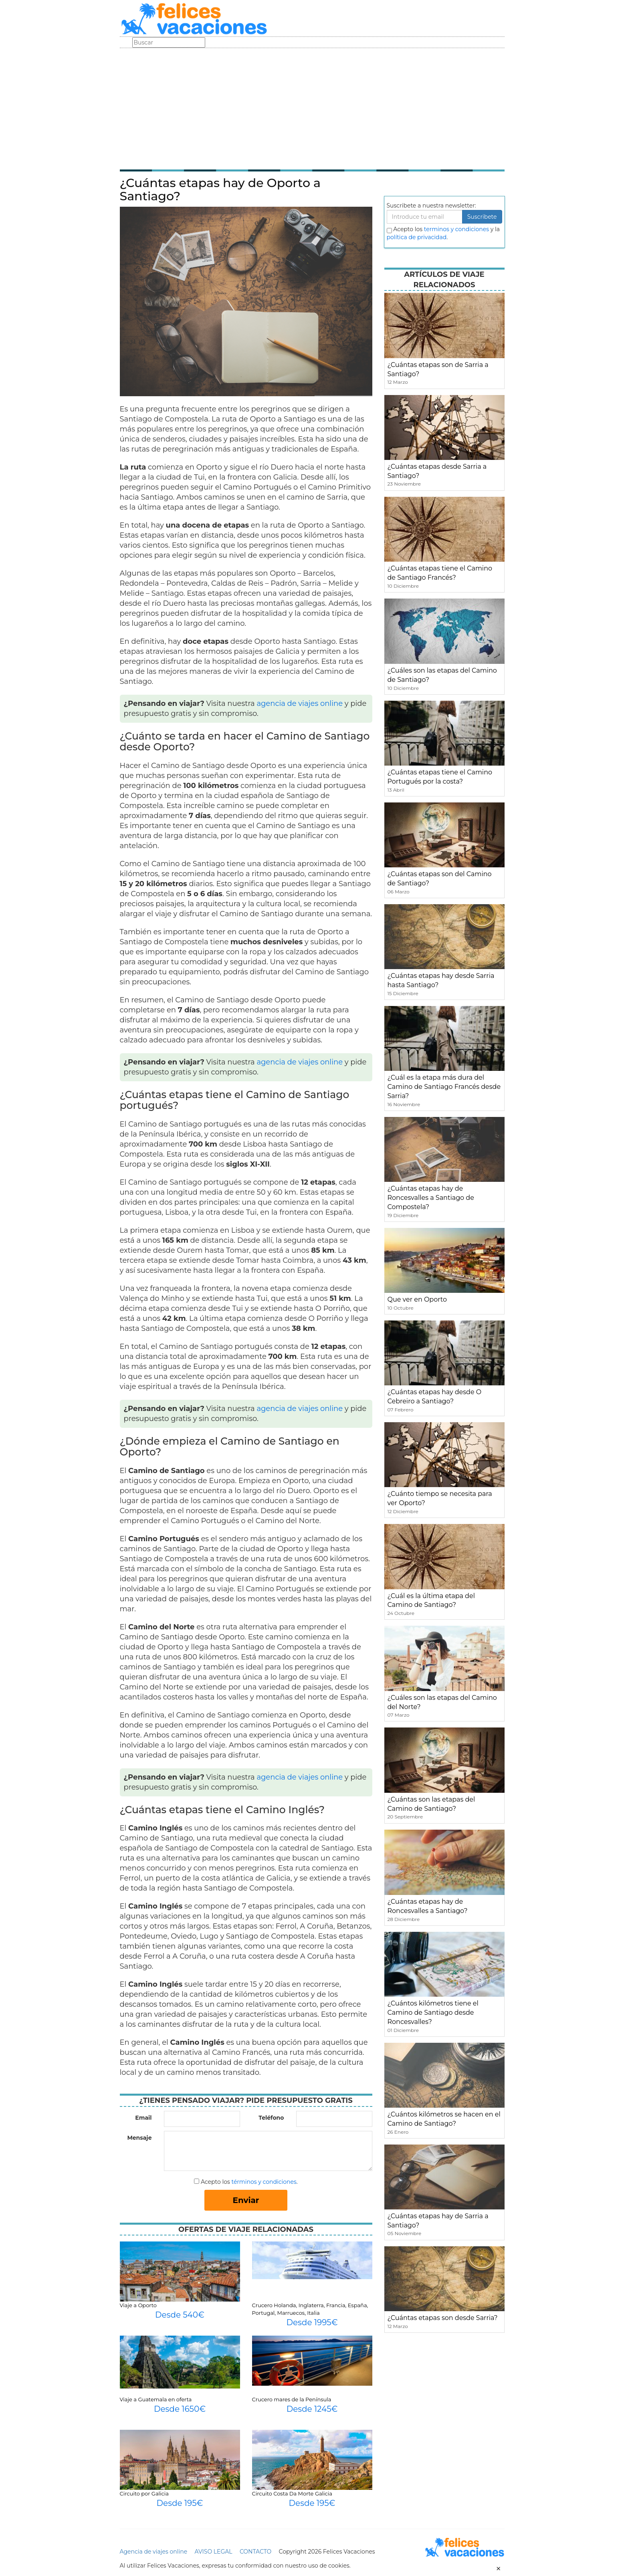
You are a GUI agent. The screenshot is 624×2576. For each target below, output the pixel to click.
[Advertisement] (312, 108)
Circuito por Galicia (144, 2493)
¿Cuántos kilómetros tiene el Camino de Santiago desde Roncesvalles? (433, 2013)
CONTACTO (255, 2551)
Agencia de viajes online (154, 2551)
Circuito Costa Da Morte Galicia (292, 2493)
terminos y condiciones (456, 229)
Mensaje (139, 2137)
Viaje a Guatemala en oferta (156, 2399)
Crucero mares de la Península (291, 2399)
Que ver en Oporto (417, 1299)
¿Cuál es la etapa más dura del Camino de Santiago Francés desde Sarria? (444, 1087)
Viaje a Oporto (138, 2305)
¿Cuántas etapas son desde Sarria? (443, 2318)
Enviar (246, 2200)
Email (143, 2117)
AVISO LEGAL (213, 2551)
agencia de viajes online (299, 703)
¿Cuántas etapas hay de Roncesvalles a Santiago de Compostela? (431, 1198)
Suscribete (482, 216)
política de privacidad (417, 237)
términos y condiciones (263, 2181)
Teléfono (271, 2117)
